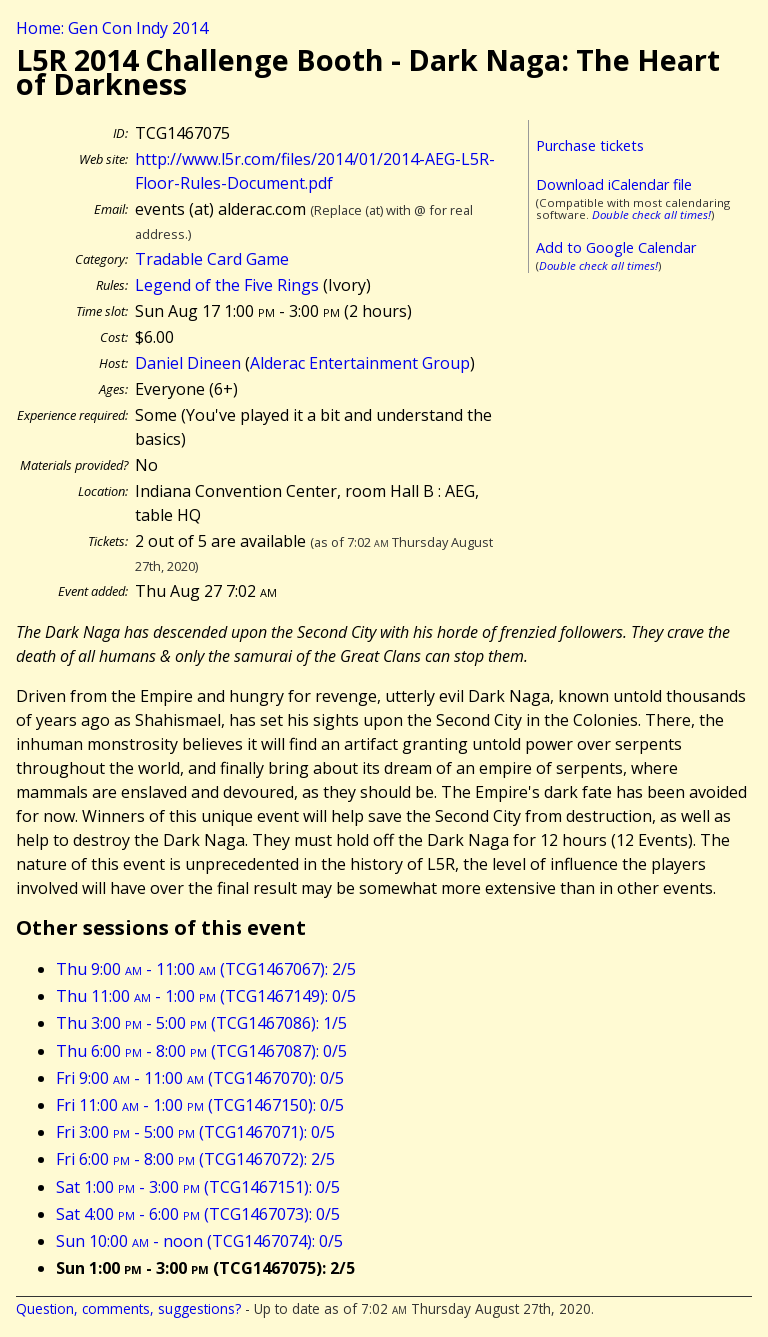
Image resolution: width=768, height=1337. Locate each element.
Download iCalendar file (614, 184)
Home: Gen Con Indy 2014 (112, 28)
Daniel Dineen (188, 363)
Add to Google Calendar (616, 247)
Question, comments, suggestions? (128, 1308)
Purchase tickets (590, 145)
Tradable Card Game (212, 259)
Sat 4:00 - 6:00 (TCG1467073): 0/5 (198, 1214)
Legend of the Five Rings (227, 285)
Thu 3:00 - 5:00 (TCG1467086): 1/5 (201, 1023)
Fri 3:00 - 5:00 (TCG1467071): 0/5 (195, 1132)
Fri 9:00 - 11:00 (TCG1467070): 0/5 (200, 1078)
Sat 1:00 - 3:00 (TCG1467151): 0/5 (198, 1187)
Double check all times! (651, 214)
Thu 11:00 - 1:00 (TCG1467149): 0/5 (206, 996)
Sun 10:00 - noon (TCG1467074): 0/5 (199, 1241)
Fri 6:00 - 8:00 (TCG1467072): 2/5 (195, 1159)
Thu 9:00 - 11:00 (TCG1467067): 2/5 (206, 969)
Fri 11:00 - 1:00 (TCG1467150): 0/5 (200, 1105)
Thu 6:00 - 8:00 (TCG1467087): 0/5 (201, 1051)
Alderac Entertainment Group (360, 363)
